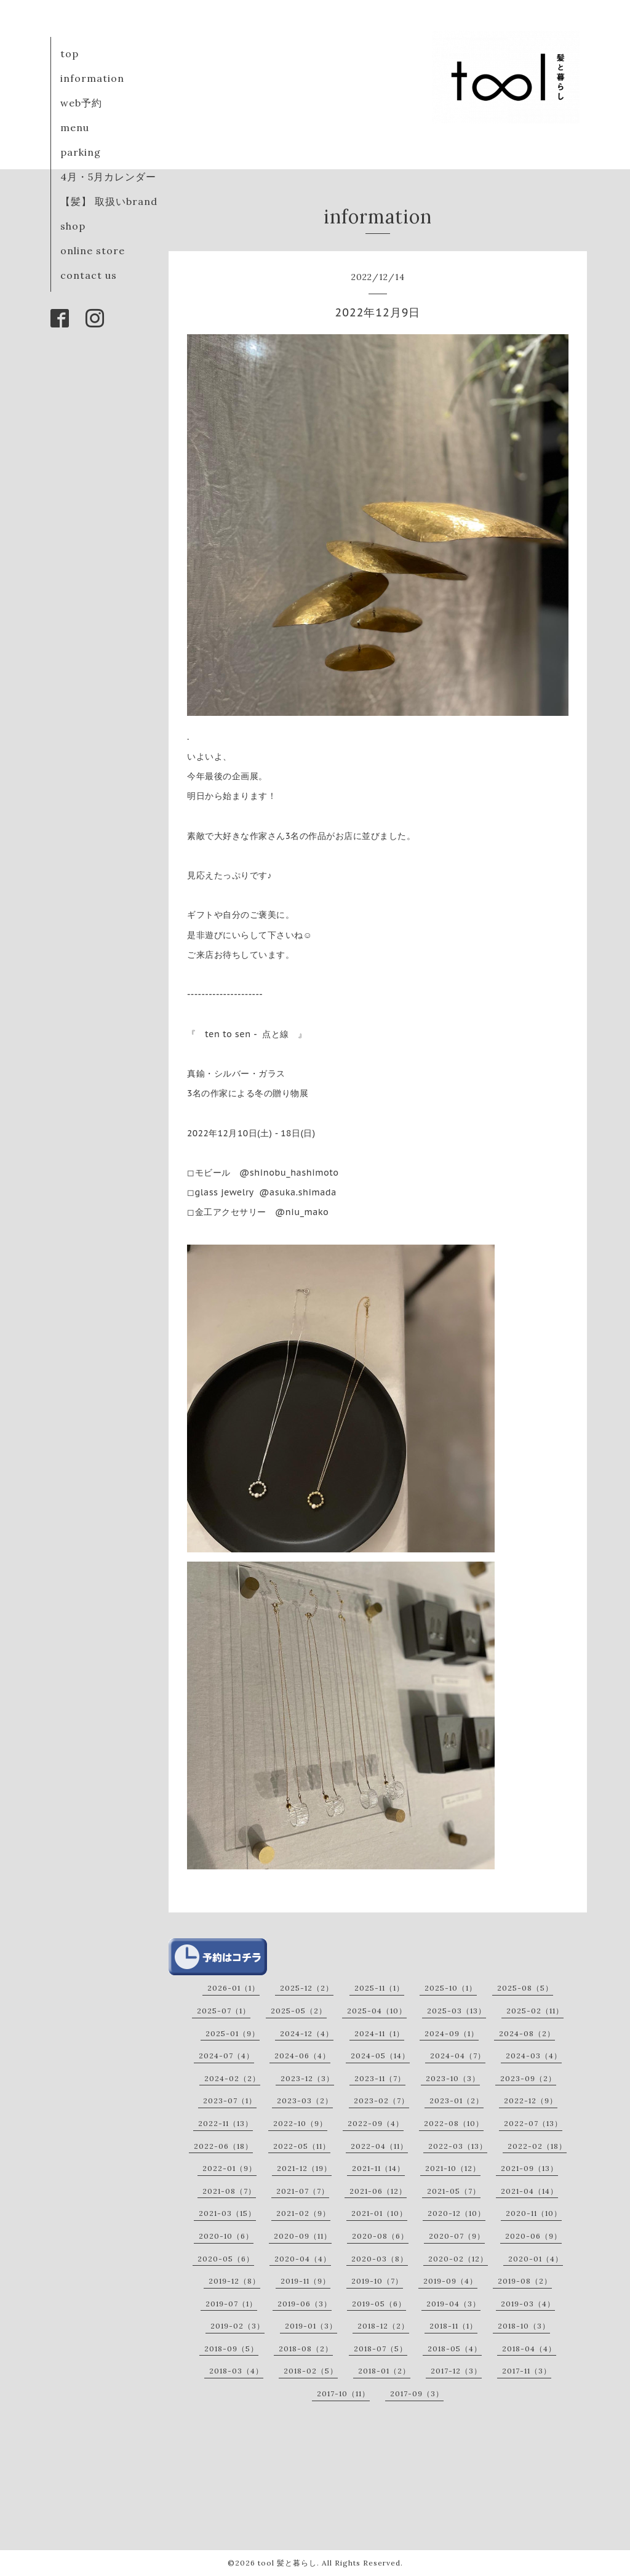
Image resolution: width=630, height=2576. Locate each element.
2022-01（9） (229, 2168)
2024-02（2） (232, 2078)
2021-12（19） (304, 2168)
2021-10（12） (452, 2168)
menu (74, 127)
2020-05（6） (225, 2258)
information (92, 78)
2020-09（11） (303, 2236)
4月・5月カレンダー (108, 177)
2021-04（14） (529, 2191)
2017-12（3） (456, 2370)
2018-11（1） (453, 2325)
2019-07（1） (231, 2303)
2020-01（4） (535, 2258)
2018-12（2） (383, 2325)
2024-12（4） (306, 2033)
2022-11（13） (225, 2123)
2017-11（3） (526, 2370)
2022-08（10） (454, 2123)
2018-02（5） (311, 2370)
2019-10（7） (377, 2280)
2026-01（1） (233, 1987)
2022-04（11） (379, 2146)
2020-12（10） (456, 2213)
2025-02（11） (535, 2010)
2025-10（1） (451, 1987)
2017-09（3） (417, 2393)
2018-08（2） (306, 2348)
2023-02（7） (381, 2100)
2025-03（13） (456, 2010)
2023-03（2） (305, 2100)
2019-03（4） (528, 2303)
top (69, 53)
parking (80, 152)
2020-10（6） (226, 2236)
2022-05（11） (301, 2146)
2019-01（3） (311, 2325)
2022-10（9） (300, 2123)
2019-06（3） (304, 2303)
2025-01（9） (232, 2033)
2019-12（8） (234, 2280)
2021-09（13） (529, 2168)
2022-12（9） (530, 2100)
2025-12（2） (306, 1987)
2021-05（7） (453, 2191)
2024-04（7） (457, 2055)
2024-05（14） (380, 2055)
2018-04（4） (529, 2348)
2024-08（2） (527, 2033)
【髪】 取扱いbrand (109, 201)
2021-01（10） (379, 2213)
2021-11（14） (378, 2168)
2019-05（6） (379, 2303)
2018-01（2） (384, 2370)
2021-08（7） (229, 2191)
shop (73, 226)
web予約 (81, 103)
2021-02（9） (303, 2213)
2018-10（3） (524, 2325)
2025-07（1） (223, 2010)
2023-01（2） (456, 2100)
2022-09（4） (376, 2123)
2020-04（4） (302, 2258)
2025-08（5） (525, 1987)
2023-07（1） (230, 2100)
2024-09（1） (452, 2033)
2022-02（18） (537, 2146)
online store (92, 250)
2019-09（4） (450, 2280)
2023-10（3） (453, 2078)
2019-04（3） (453, 2303)
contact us (88, 275)
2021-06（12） (378, 2191)
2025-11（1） (379, 1987)
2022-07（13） (533, 2123)
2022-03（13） (457, 2146)
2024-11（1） (379, 2033)
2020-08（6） (380, 2236)
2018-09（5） (231, 2348)
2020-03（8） (379, 2258)
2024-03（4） (534, 2055)
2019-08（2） (525, 2280)
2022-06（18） (223, 2146)
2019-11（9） (305, 2280)
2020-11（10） (534, 2213)
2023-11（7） (379, 2078)
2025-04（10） (377, 2010)
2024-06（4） (302, 2055)
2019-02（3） (237, 2325)
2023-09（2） (528, 2078)
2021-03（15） (227, 2213)
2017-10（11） (343, 2393)
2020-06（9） (533, 2236)
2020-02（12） (458, 2258)
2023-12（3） (307, 2078)
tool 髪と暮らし (287, 2562)
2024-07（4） (226, 2055)
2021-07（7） (302, 2191)
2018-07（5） (380, 2348)
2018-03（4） (236, 2370)
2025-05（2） (299, 2010)
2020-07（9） (457, 2236)
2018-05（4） (455, 2348)
